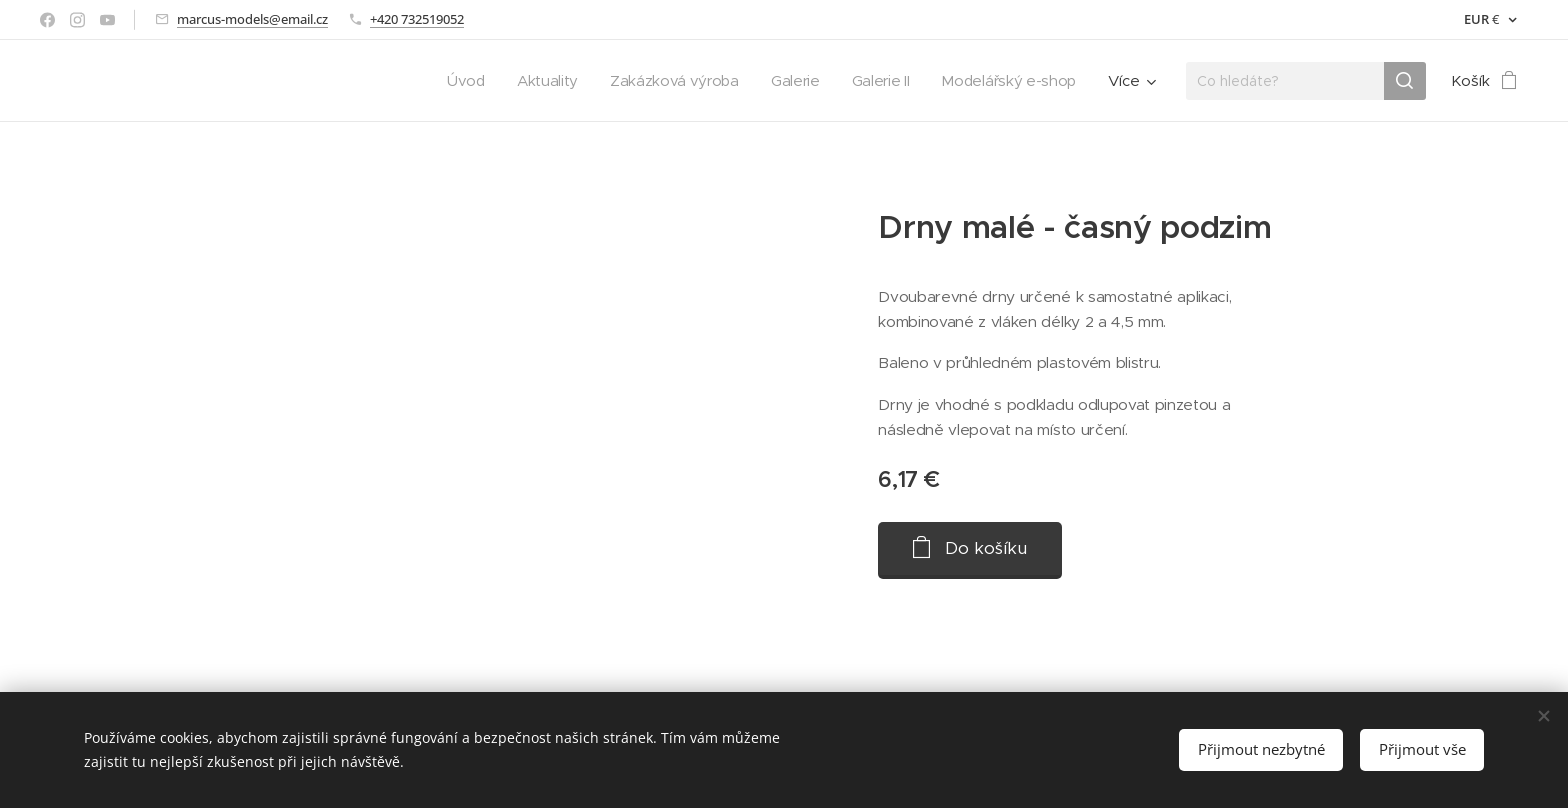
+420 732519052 (417, 19)
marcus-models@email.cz (252, 19)
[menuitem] (452, 81)
